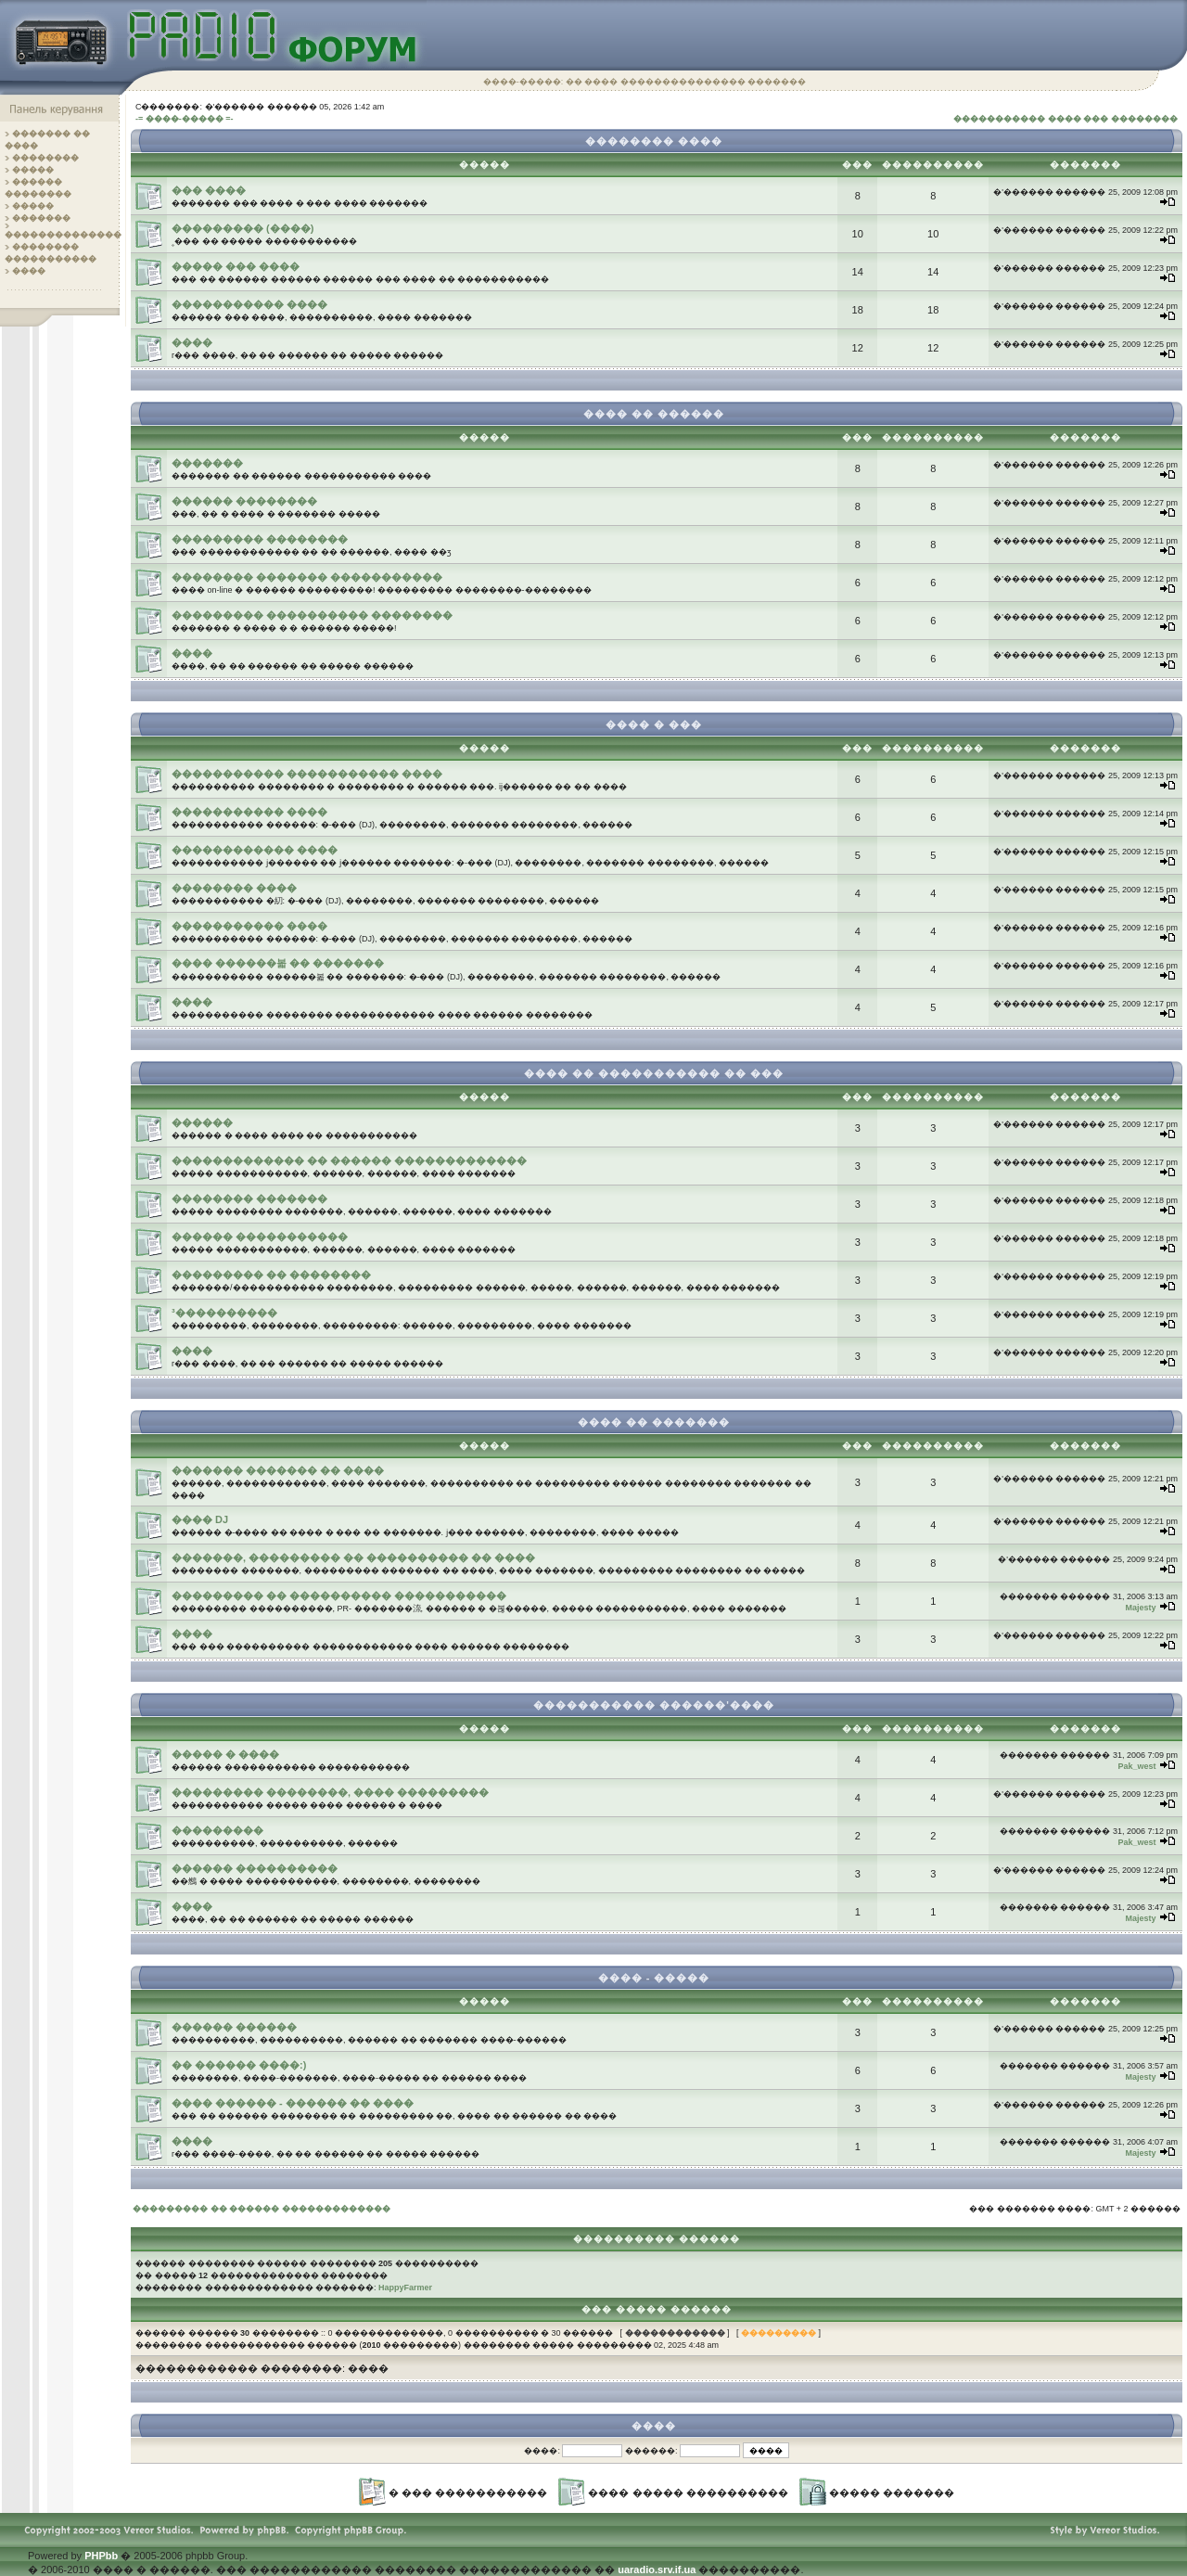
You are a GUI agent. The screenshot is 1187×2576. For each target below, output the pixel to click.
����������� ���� (249, 304)
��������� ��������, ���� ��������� (330, 1792)
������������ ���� (255, 849)
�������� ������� (249, 1198)
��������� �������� (260, 539)
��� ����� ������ (656, 2309)
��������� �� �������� (271, 1274)
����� (33, 169)
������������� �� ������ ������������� (349, 1160)
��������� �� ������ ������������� (261, 2208)
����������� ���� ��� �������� (1065, 118)
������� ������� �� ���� (278, 1470)
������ (202, 1122)
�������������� (63, 234)
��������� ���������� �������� (312, 615)
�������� (45, 157)
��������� (217, 1830)
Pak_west (1136, 1766)
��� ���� (209, 190)
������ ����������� (260, 1236)
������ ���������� (255, 1868)
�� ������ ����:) (239, 2064)
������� (41, 218)
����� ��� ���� (236, 266)
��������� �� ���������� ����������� (339, 1595)
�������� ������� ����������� (307, 577)
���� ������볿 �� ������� (278, 962)
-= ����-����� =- (184, 118)
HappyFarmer (405, 2287)
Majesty (1140, 1607)
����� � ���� (225, 1754)
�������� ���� (234, 887)
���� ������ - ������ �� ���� (293, 2102)
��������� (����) (242, 228)
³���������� (224, 1312)
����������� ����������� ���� (307, 773)
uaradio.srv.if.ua (657, 2569)
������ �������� (244, 500)
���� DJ (200, 1519)
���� (28, 271)
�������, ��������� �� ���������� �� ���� (353, 1557)
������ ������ (234, 2026)
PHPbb (101, 2555)
